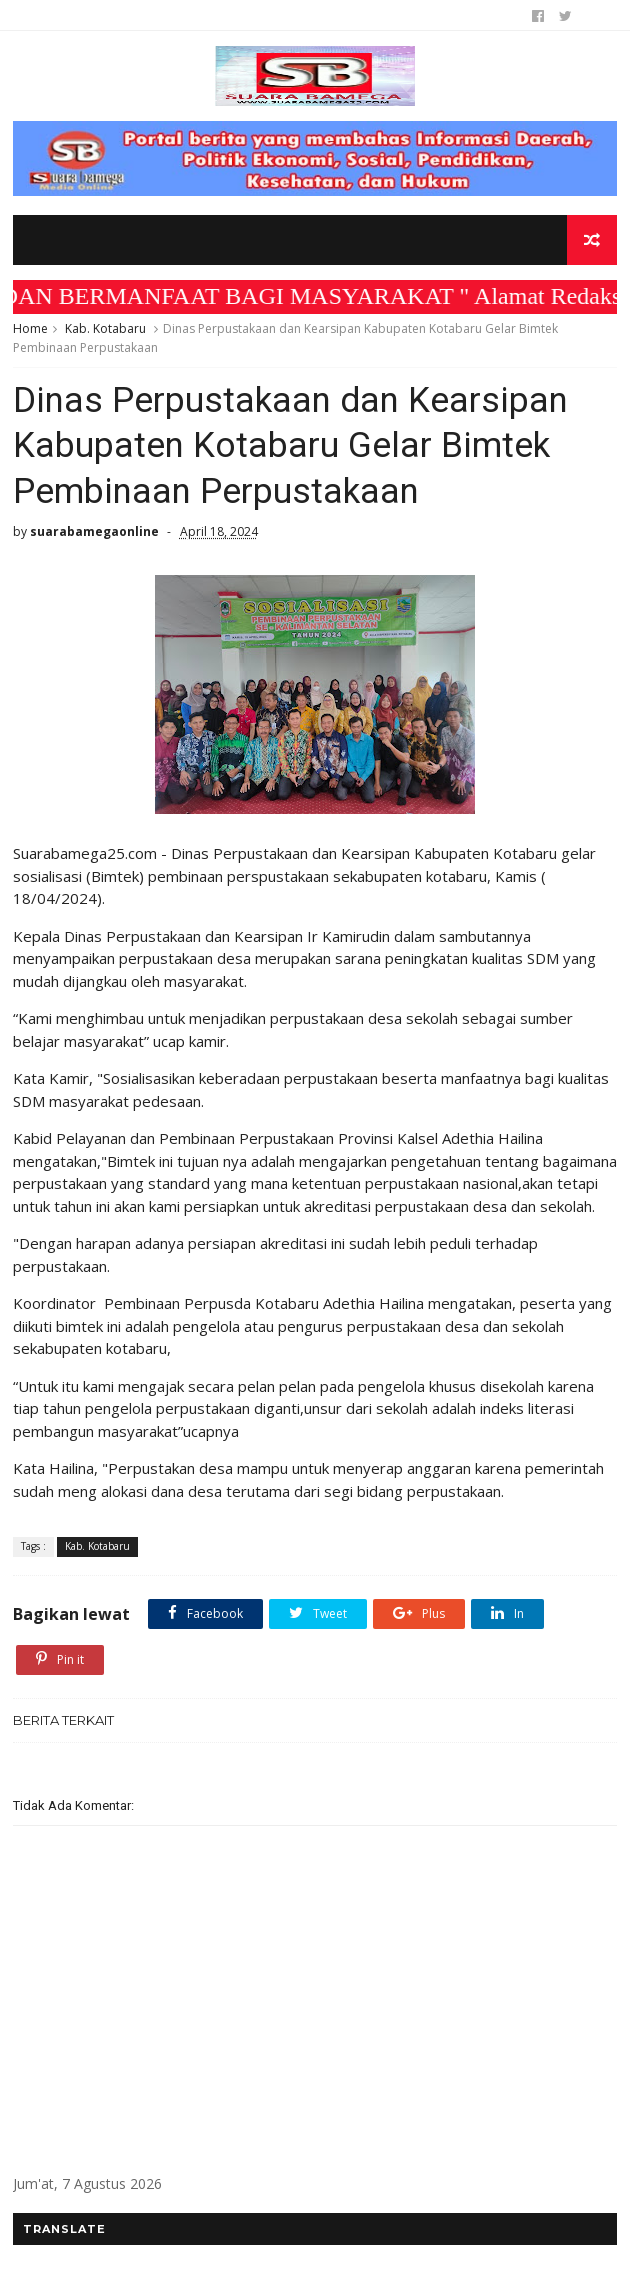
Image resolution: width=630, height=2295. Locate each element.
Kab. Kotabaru (105, 328)
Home (30, 328)
